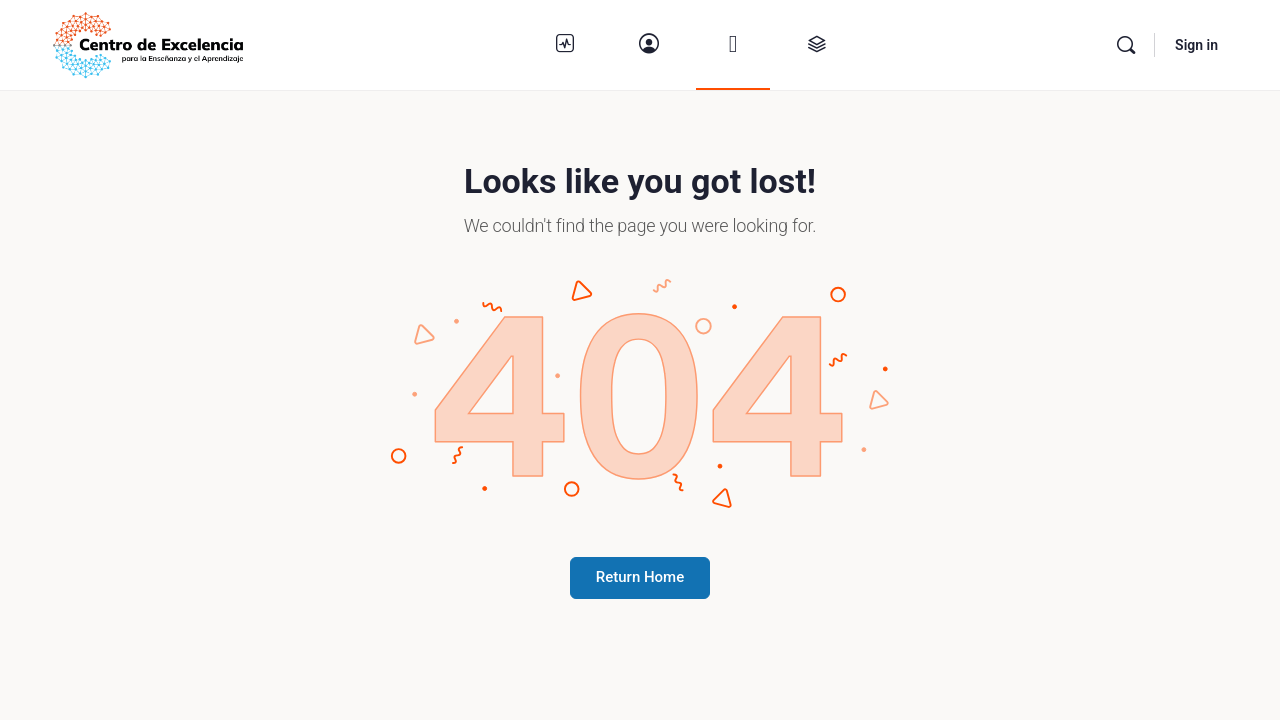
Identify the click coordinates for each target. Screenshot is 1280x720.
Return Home (640, 577)
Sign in (1196, 45)
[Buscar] (1126, 45)
